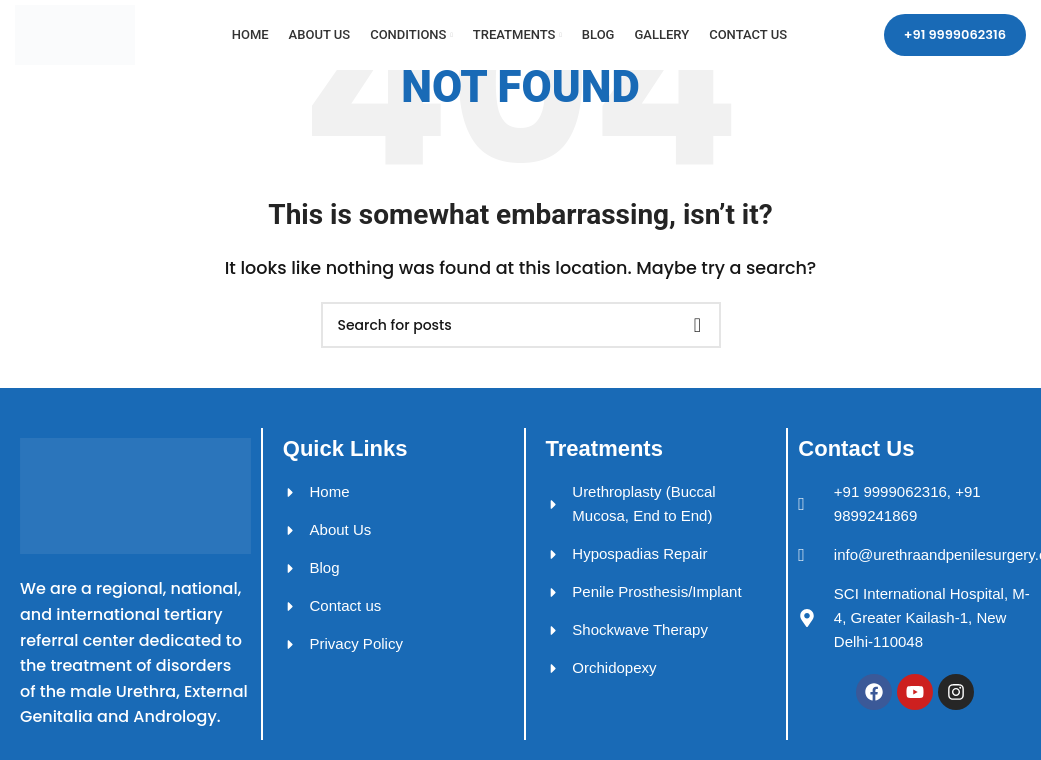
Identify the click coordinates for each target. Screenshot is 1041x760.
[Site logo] (75, 33)
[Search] (521, 325)
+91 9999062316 (955, 34)
